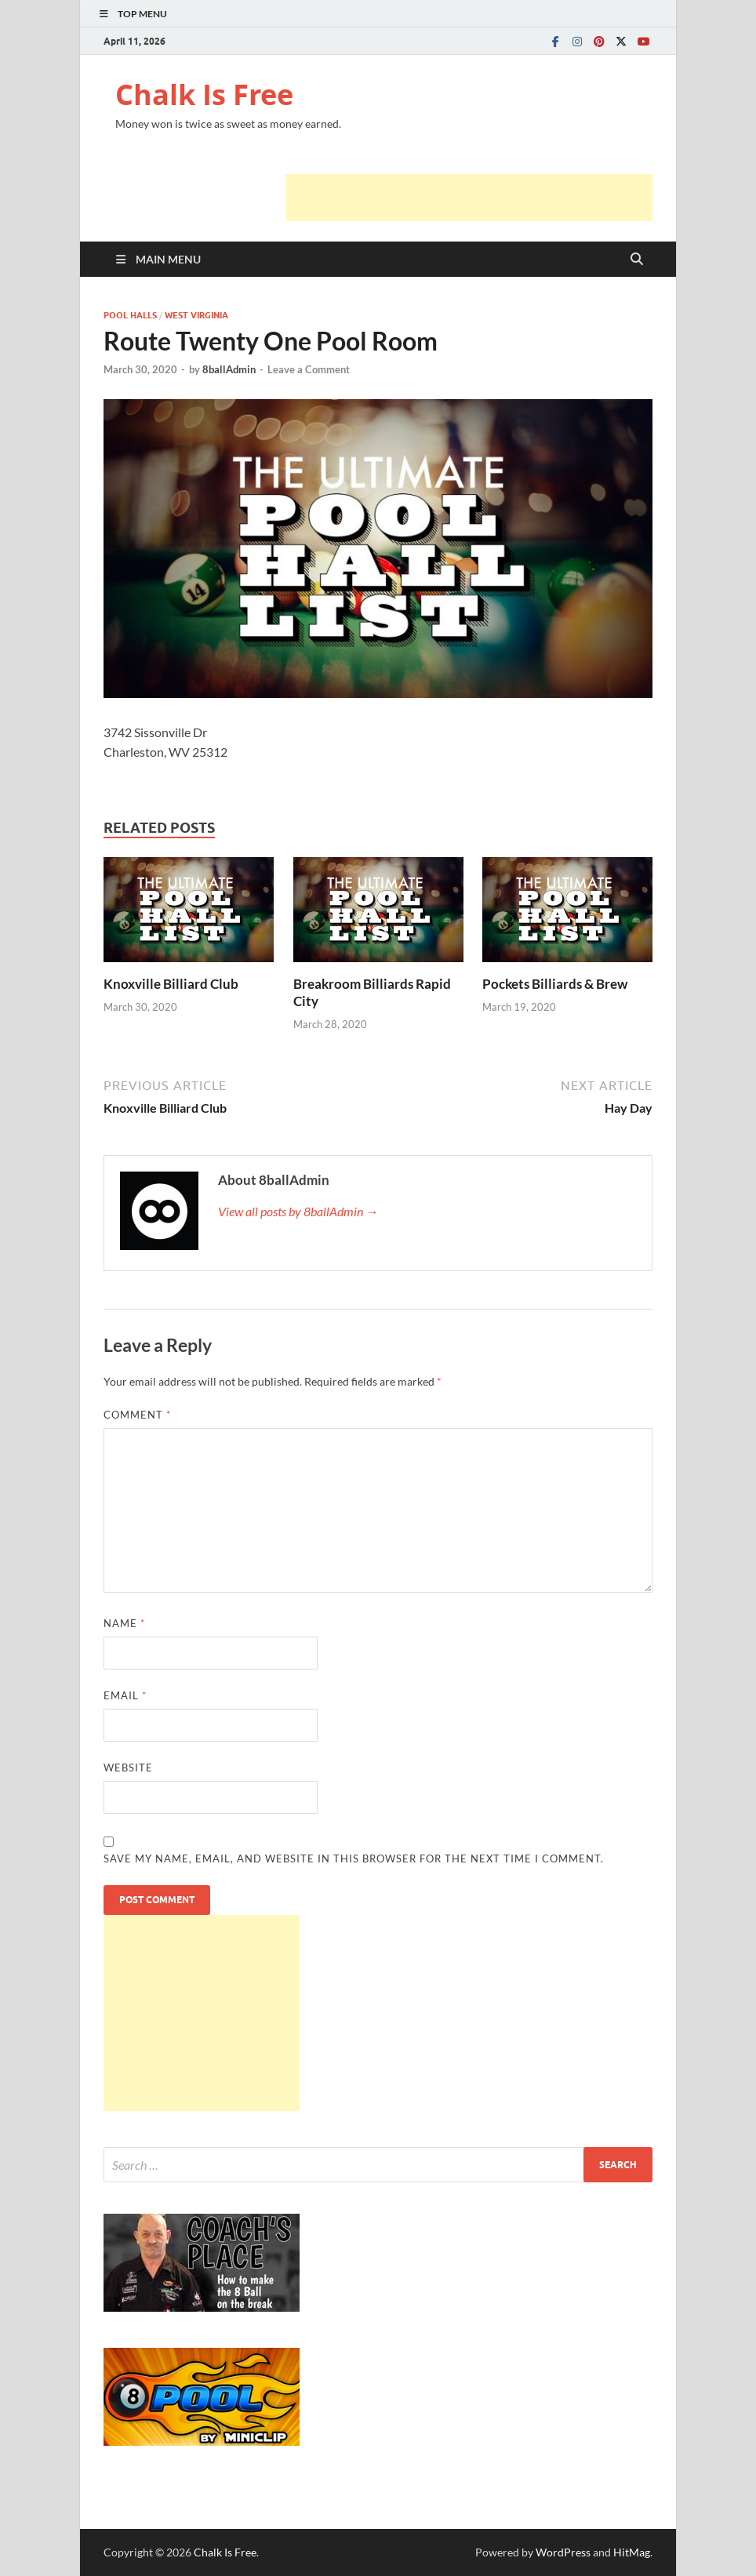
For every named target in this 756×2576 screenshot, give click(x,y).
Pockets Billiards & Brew (554, 984)
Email (125, 1695)
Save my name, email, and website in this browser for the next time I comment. (354, 1858)
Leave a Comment (308, 369)
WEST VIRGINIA (196, 315)
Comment (137, 1414)
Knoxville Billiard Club (171, 984)
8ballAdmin (229, 369)
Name (124, 1623)
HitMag (631, 2552)
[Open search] (637, 260)
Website (128, 1767)
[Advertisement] (468, 197)
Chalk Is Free (204, 94)
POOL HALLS (130, 315)
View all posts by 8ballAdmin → (298, 1211)
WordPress (563, 2552)
